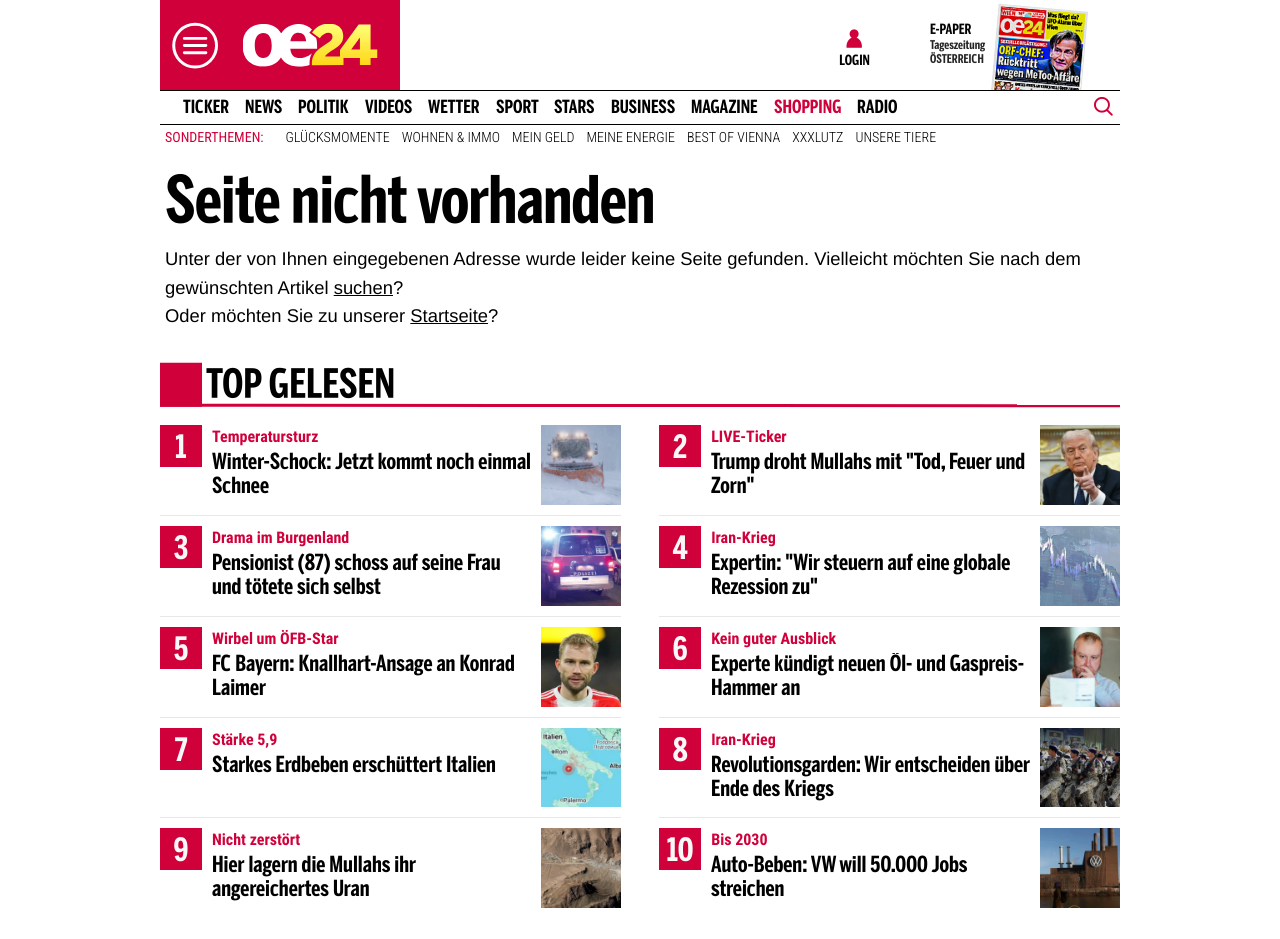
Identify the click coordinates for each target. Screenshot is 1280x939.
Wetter (454, 107)
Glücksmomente (338, 138)
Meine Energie (630, 138)
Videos (388, 107)
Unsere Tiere (895, 138)
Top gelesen (300, 387)
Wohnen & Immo (451, 138)
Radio (877, 107)
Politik (323, 107)
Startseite (449, 315)
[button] (190, 45)
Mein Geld (543, 138)
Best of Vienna (733, 138)
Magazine (724, 107)
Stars (574, 107)
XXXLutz (817, 138)
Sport (517, 107)
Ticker (206, 107)
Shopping (807, 107)
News (263, 107)
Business (643, 107)
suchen (363, 287)
